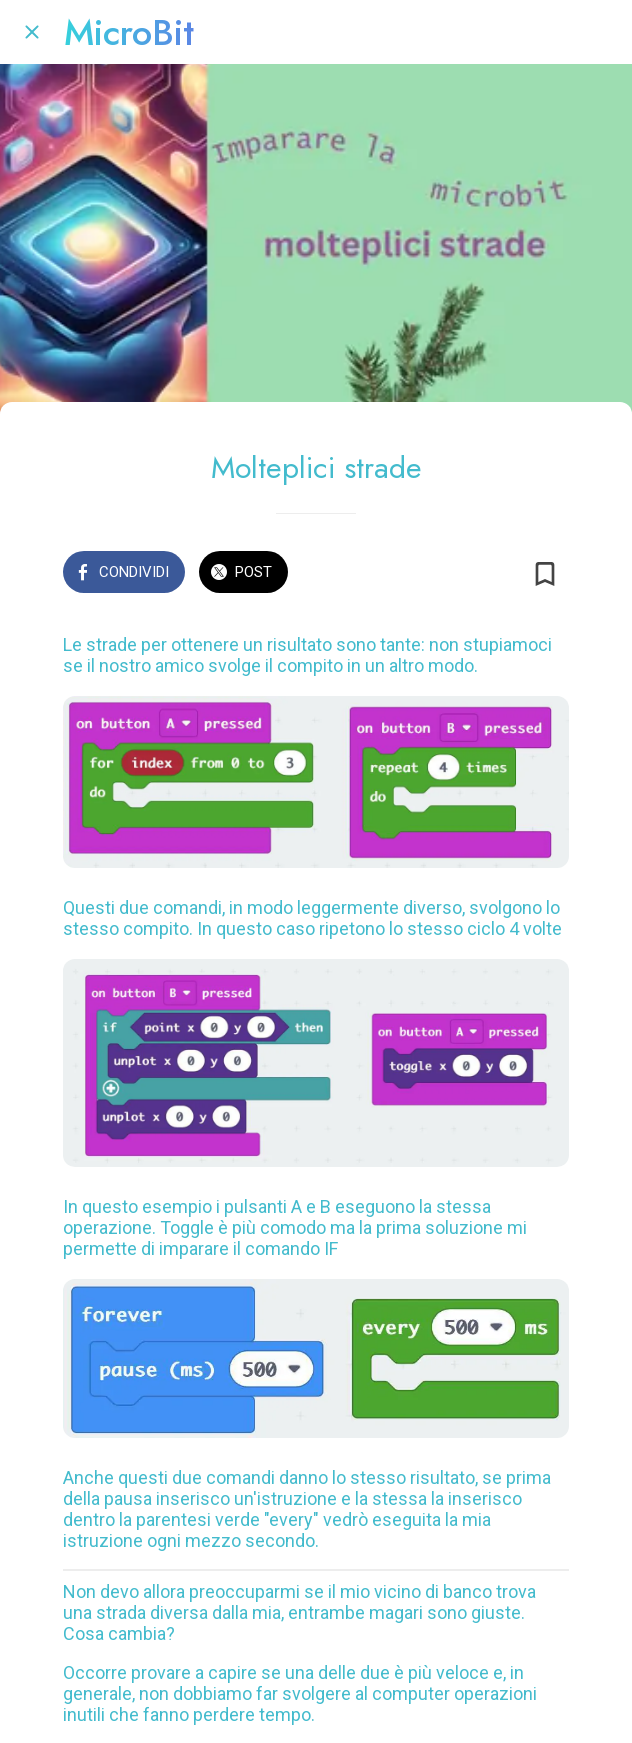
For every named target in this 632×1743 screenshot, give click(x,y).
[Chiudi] (32, 32)
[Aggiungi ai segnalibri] (545, 574)
